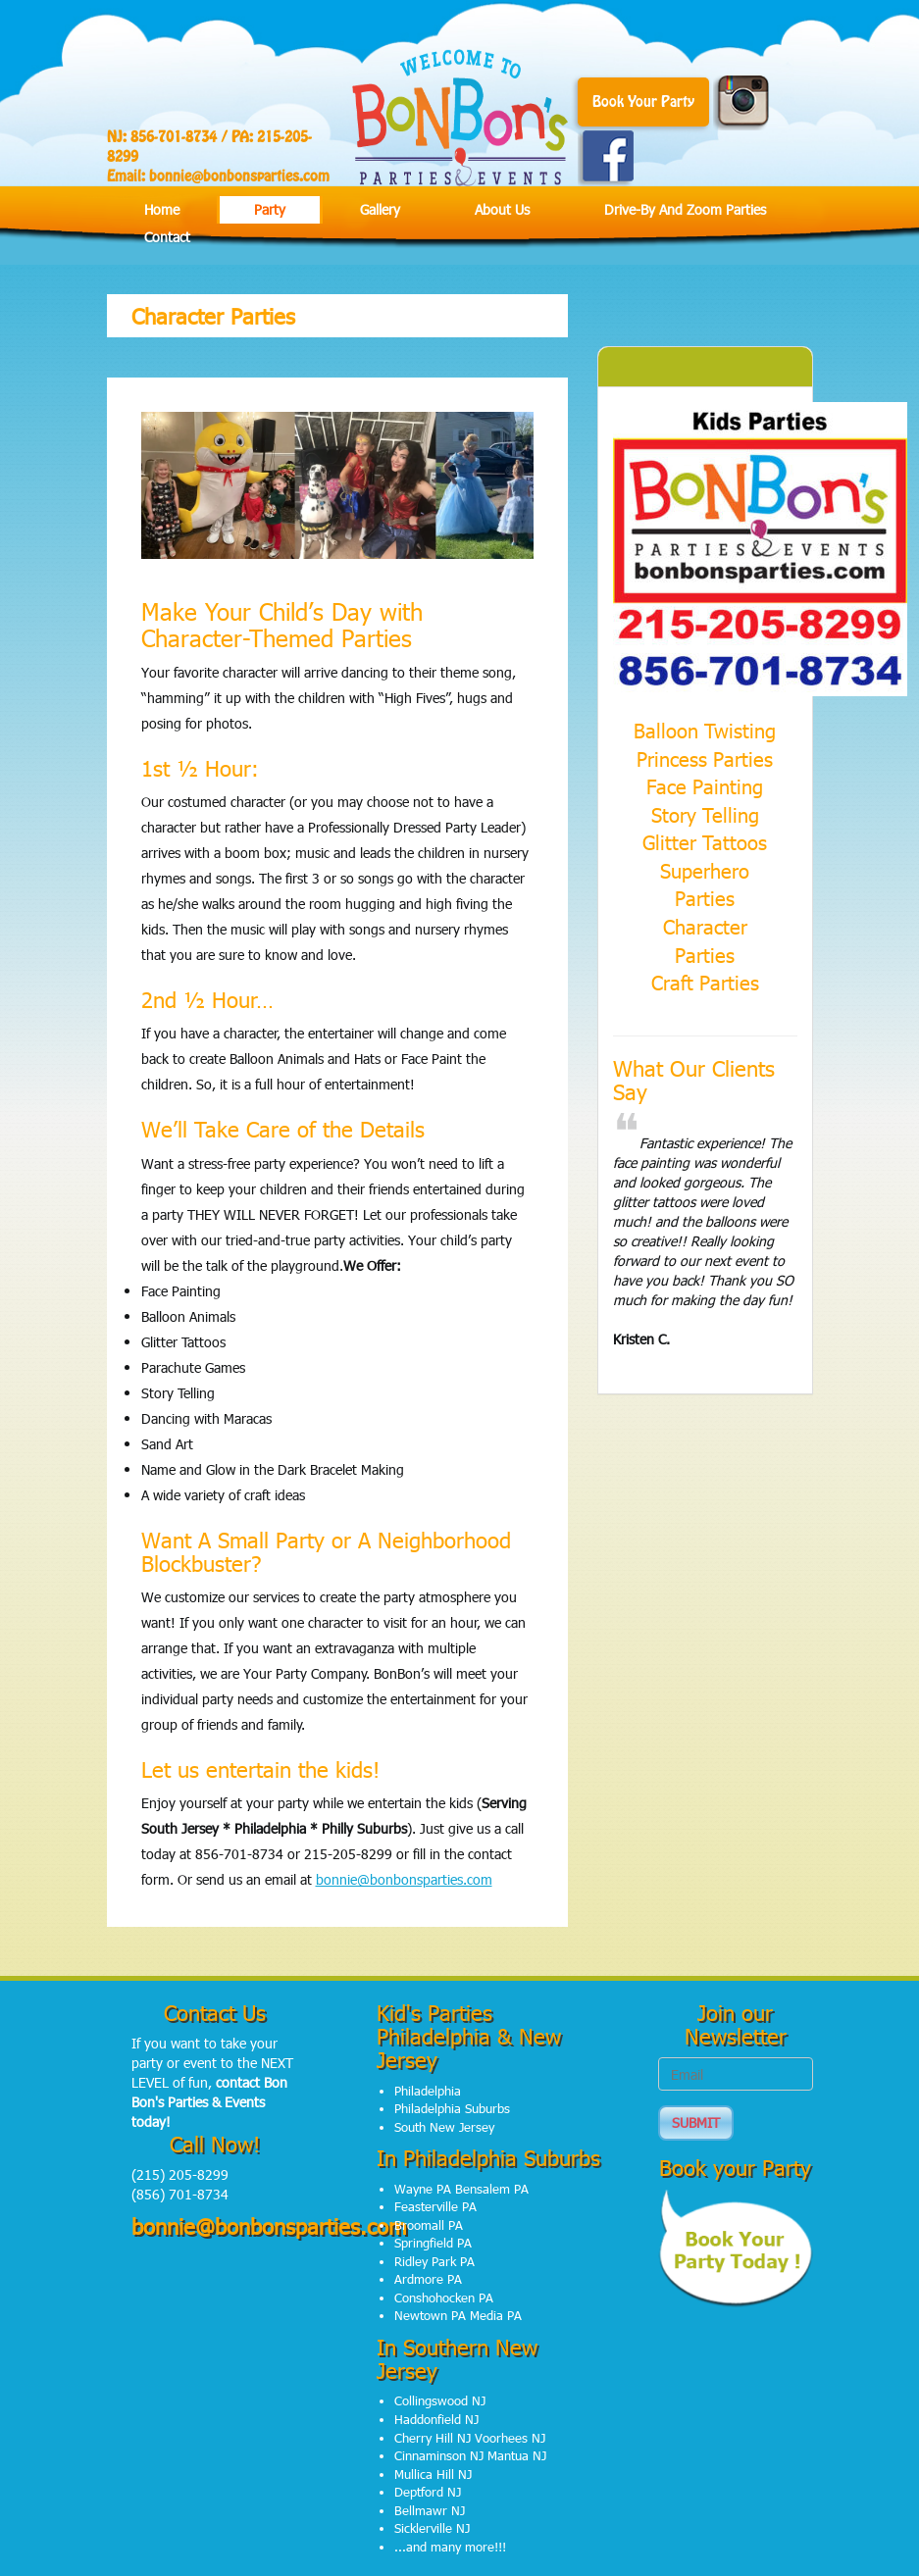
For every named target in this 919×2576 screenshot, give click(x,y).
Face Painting (704, 785)
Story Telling (705, 814)
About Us (502, 209)
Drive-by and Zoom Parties (685, 209)
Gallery (380, 209)
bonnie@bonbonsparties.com (239, 176)
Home (161, 209)
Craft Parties (705, 981)
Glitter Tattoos (704, 841)
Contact (167, 236)
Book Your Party (643, 102)
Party (269, 209)
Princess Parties (705, 758)
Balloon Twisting (705, 729)
